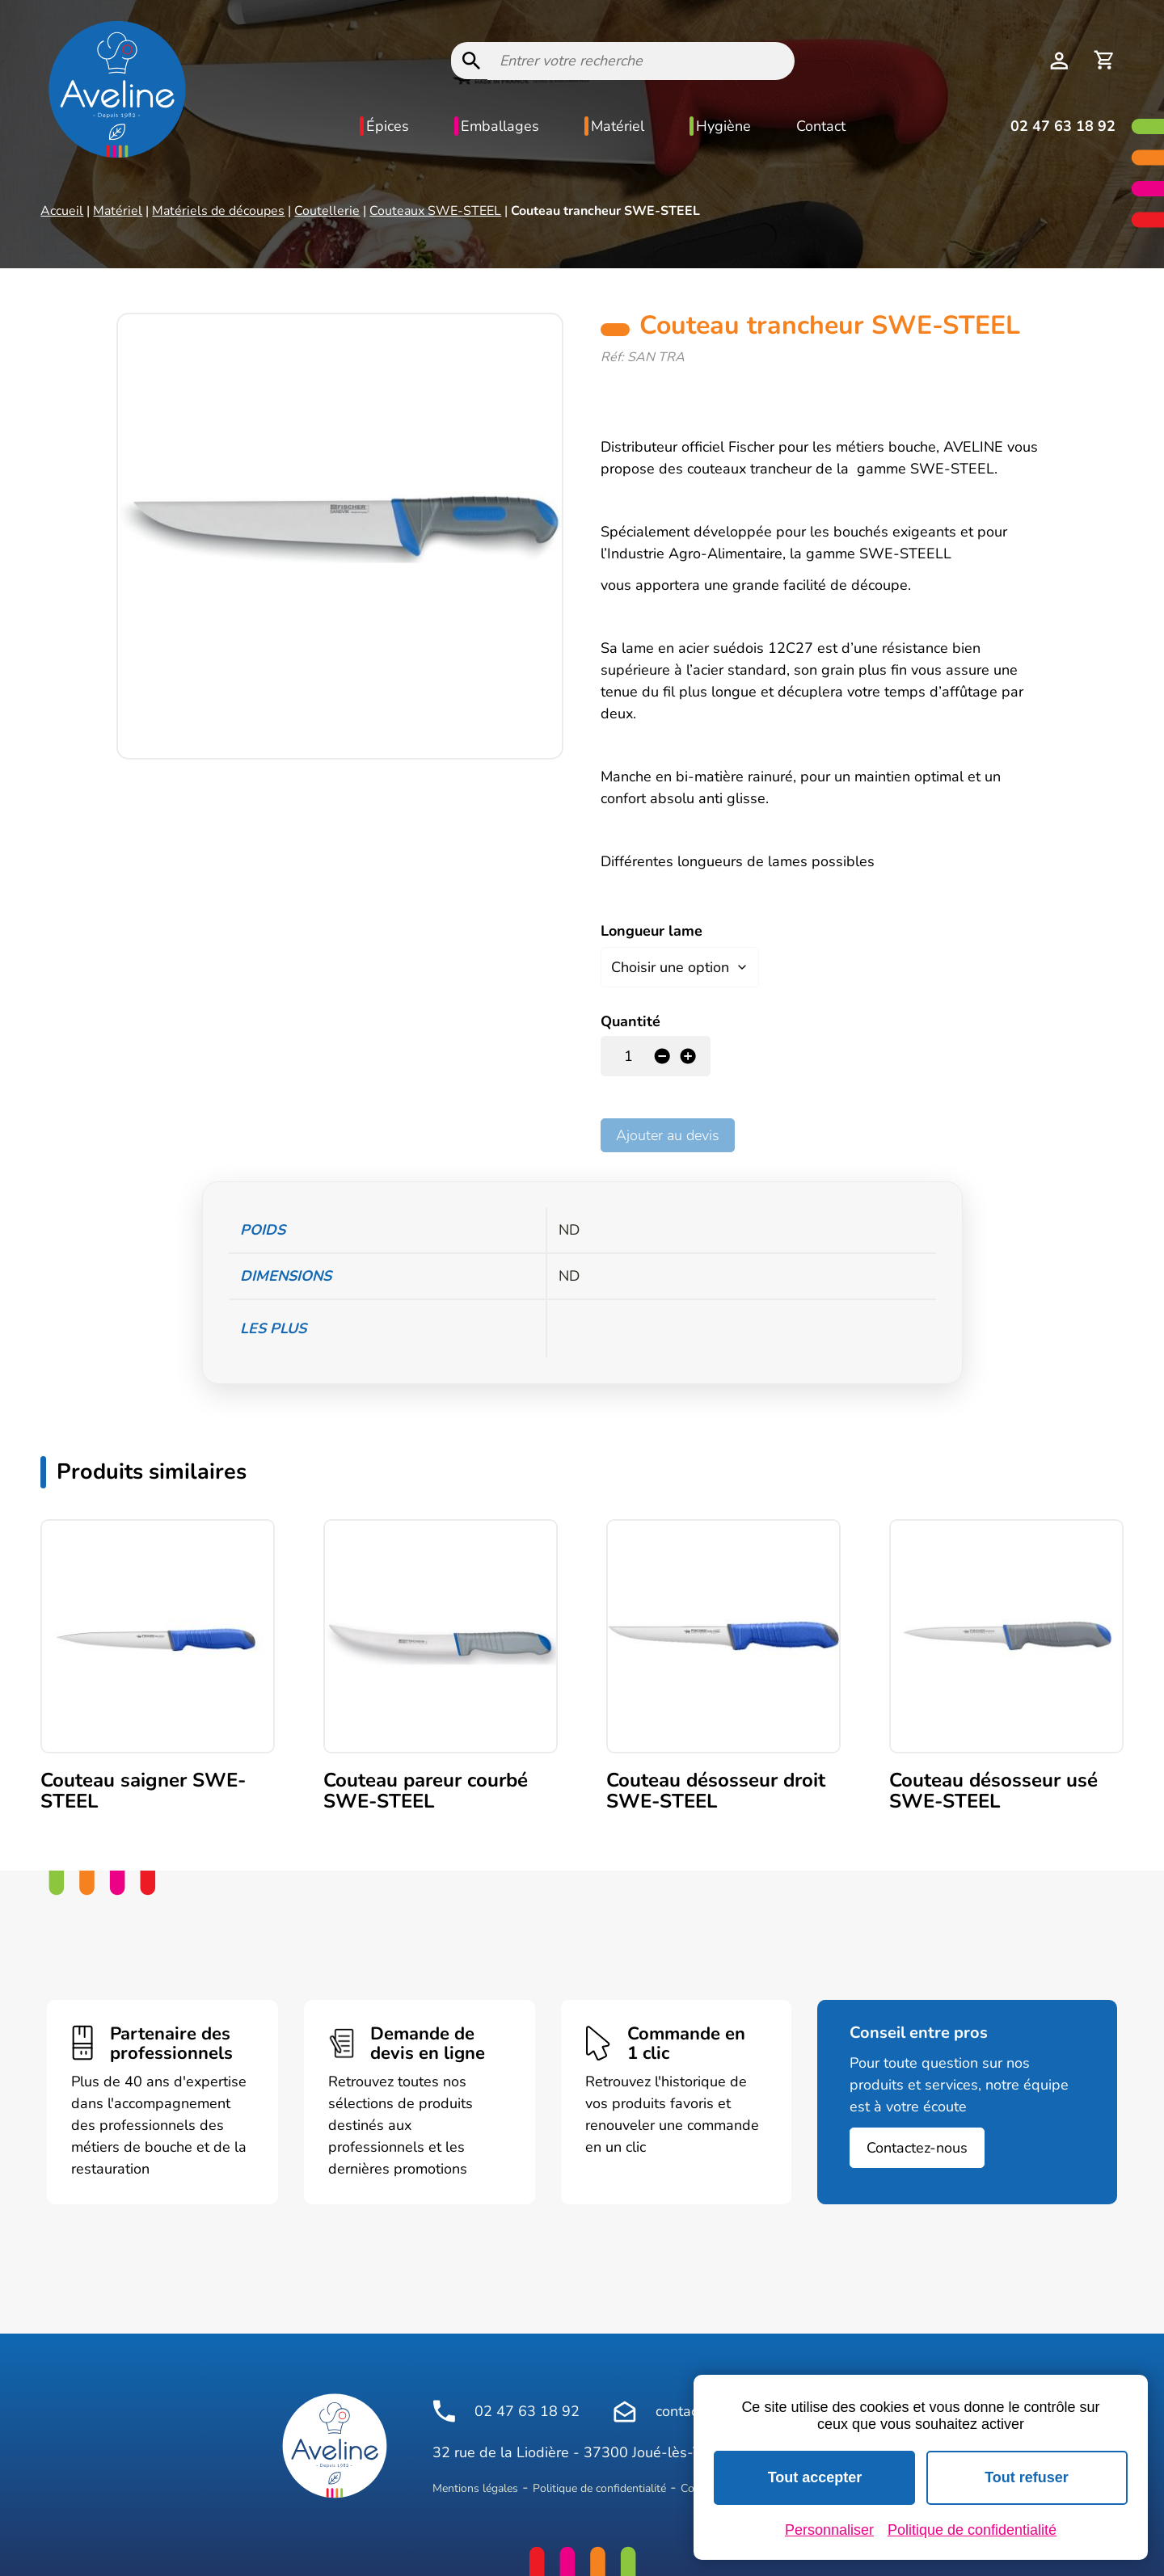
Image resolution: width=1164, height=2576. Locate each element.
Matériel (617, 126)
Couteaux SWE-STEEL (435, 211)
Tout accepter (815, 2477)
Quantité (630, 1018)
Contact (821, 126)
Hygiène (723, 126)
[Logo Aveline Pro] (334, 2442)
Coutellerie (327, 211)
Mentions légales (475, 2485)
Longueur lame (651, 931)
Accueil (61, 211)
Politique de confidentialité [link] (972, 2530)
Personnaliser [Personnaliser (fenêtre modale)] (829, 2530)
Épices (387, 126)
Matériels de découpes (218, 211)
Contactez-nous (917, 2144)
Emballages (500, 126)
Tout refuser (1027, 2477)
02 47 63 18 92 (1063, 126)
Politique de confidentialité (599, 2485)
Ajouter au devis (667, 1132)
